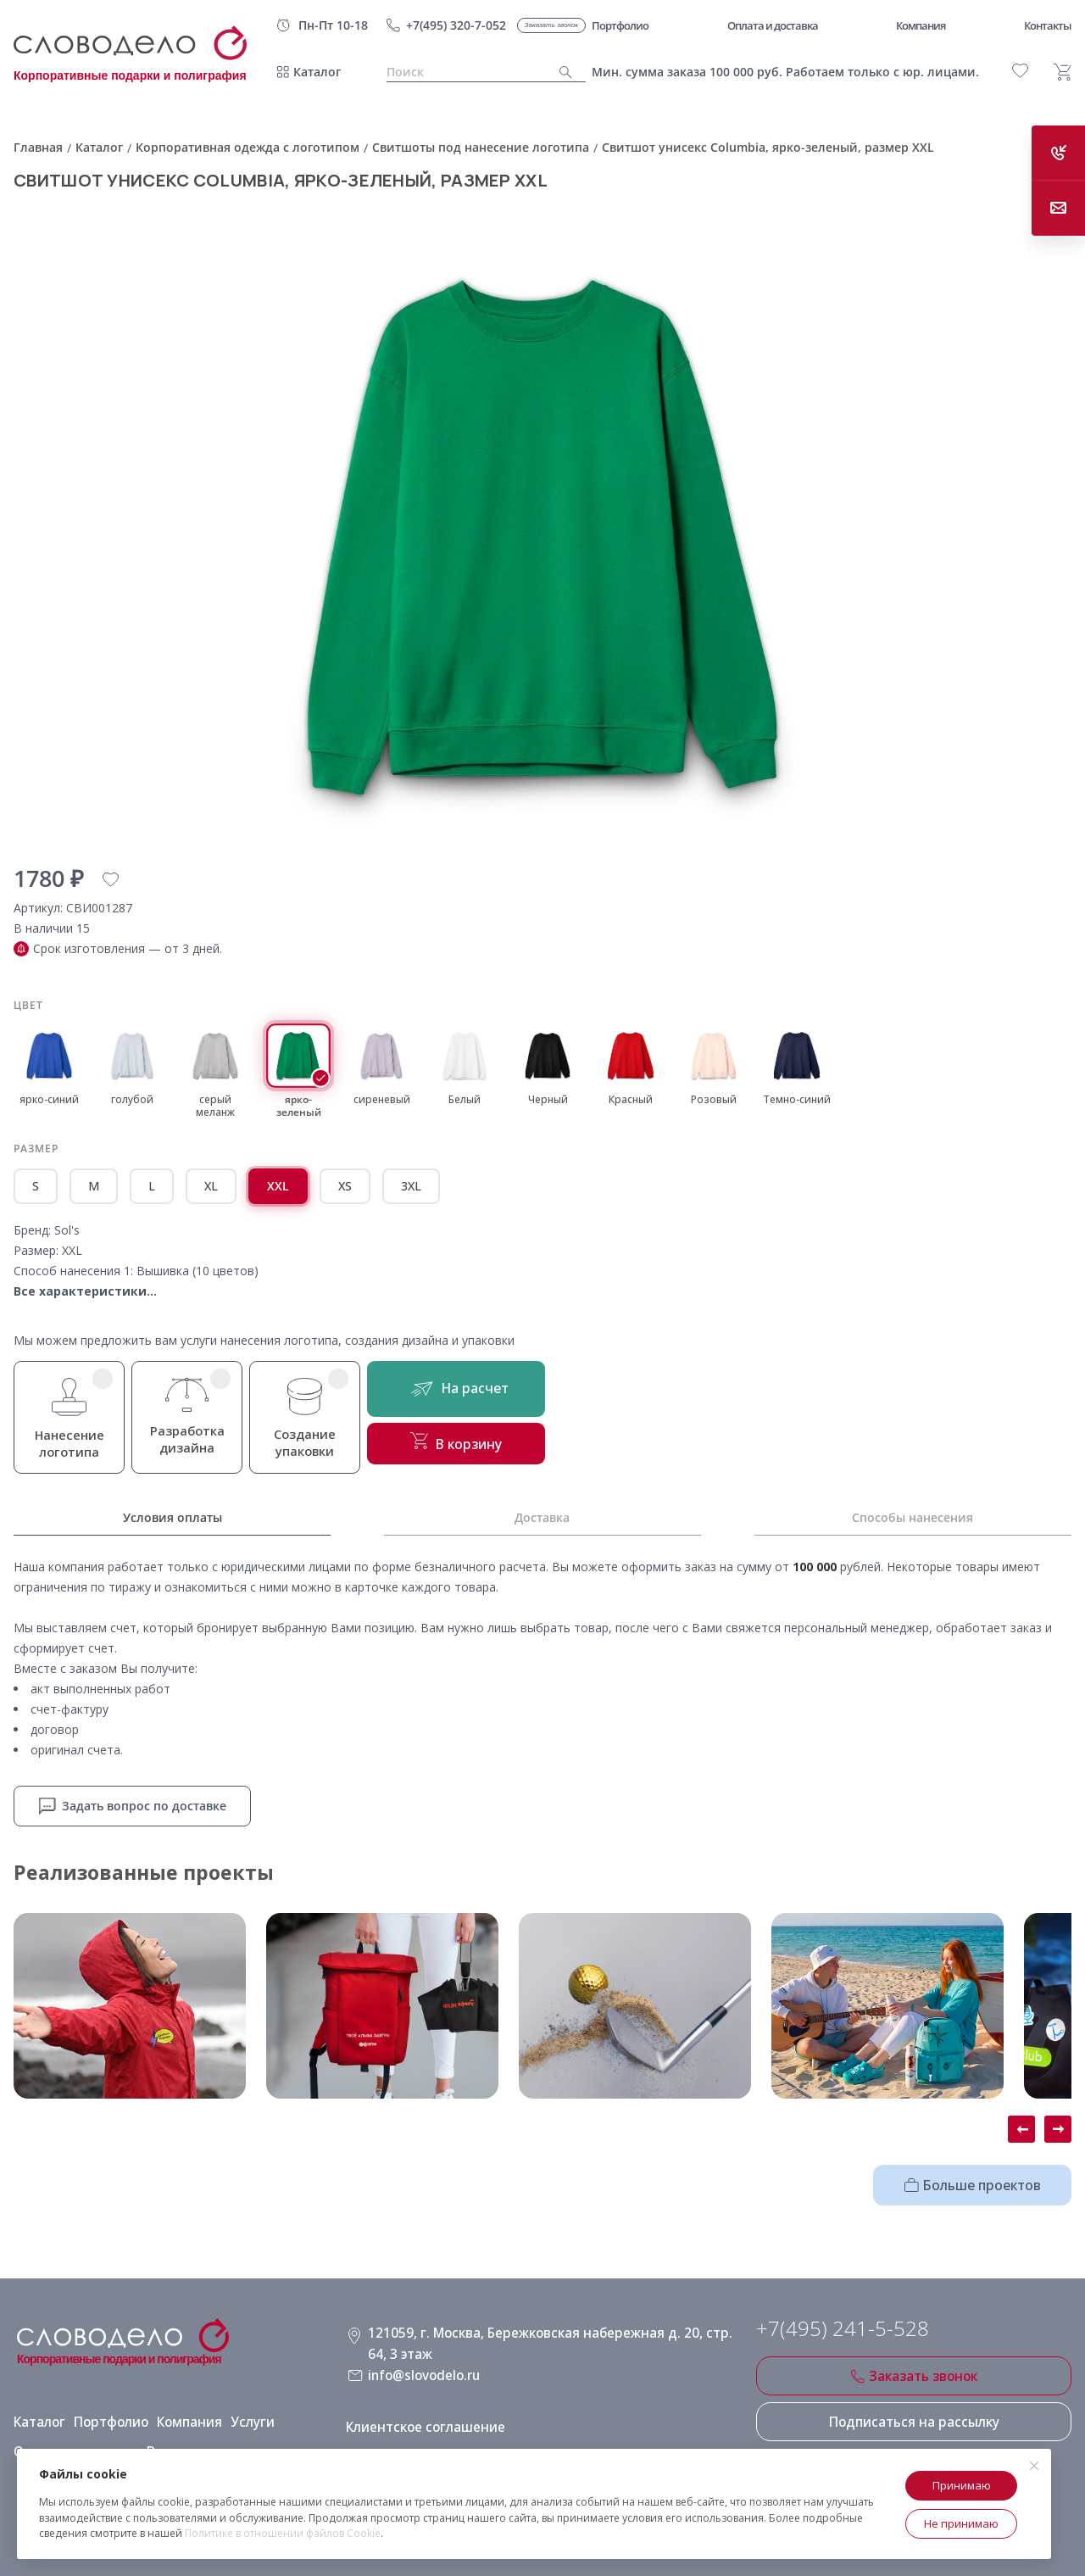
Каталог (317, 72)
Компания (179, 2412)
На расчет (467, 1391)
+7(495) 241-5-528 (842, 2326)
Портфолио (105, 2412)
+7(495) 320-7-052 (456, 25)
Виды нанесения (186, 2441)
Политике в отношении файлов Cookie (283, 2533)
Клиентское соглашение (420, 2412)
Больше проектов (981, 2182)
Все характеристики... (85, 1291)
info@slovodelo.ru (421, 2366)
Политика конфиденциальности (445, 2441)
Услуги (239, 2412)
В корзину (467, 1447)
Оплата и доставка (70, 2441)
